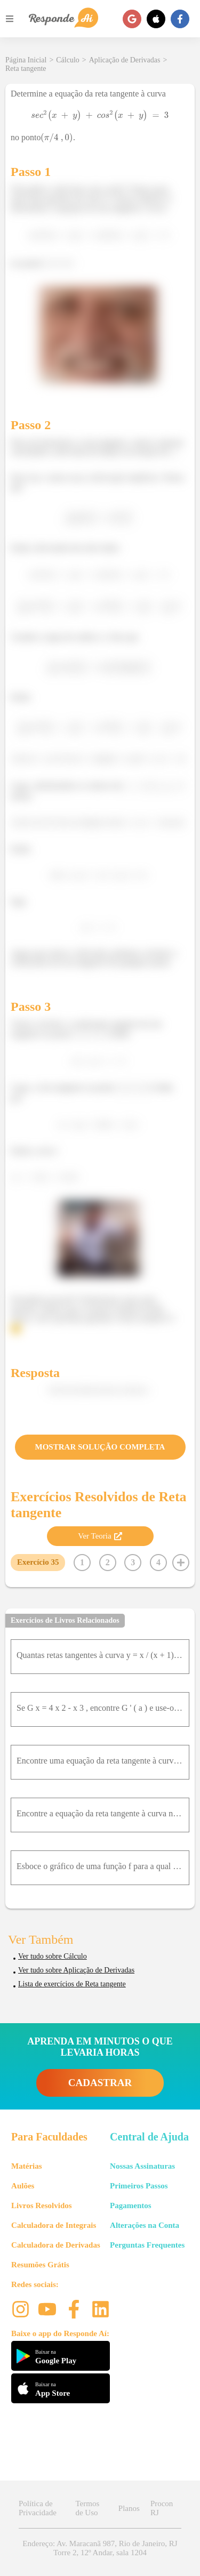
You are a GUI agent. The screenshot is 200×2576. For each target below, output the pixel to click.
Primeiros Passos (138, 2185)
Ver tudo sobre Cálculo (52, 1956)
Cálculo (67, 60)
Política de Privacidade (38, 2508)
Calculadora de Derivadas (55, 2245)
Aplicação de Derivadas (125, 60)
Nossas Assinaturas (142, 2166)
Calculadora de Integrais (53, 2225)
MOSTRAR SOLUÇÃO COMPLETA (100, 1447)
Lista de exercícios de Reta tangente (72, 1984)
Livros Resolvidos (41, 2205)
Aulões (22, 2185)
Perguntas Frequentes (147, 2245)
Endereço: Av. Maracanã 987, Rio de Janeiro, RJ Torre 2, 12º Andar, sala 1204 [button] (99, 2548)
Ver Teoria (100, 1536)
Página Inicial (25, 60)
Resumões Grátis (40, 2264)
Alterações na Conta (144, 2225)
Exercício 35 (38, 1562)
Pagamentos (130, 2205)
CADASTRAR (100, 2082)
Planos (129, 2508)
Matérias (26, 2166)
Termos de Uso (87, 2508)
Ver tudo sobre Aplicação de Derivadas (76, 1970)
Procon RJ (161, 2508)
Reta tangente (25, 69)
